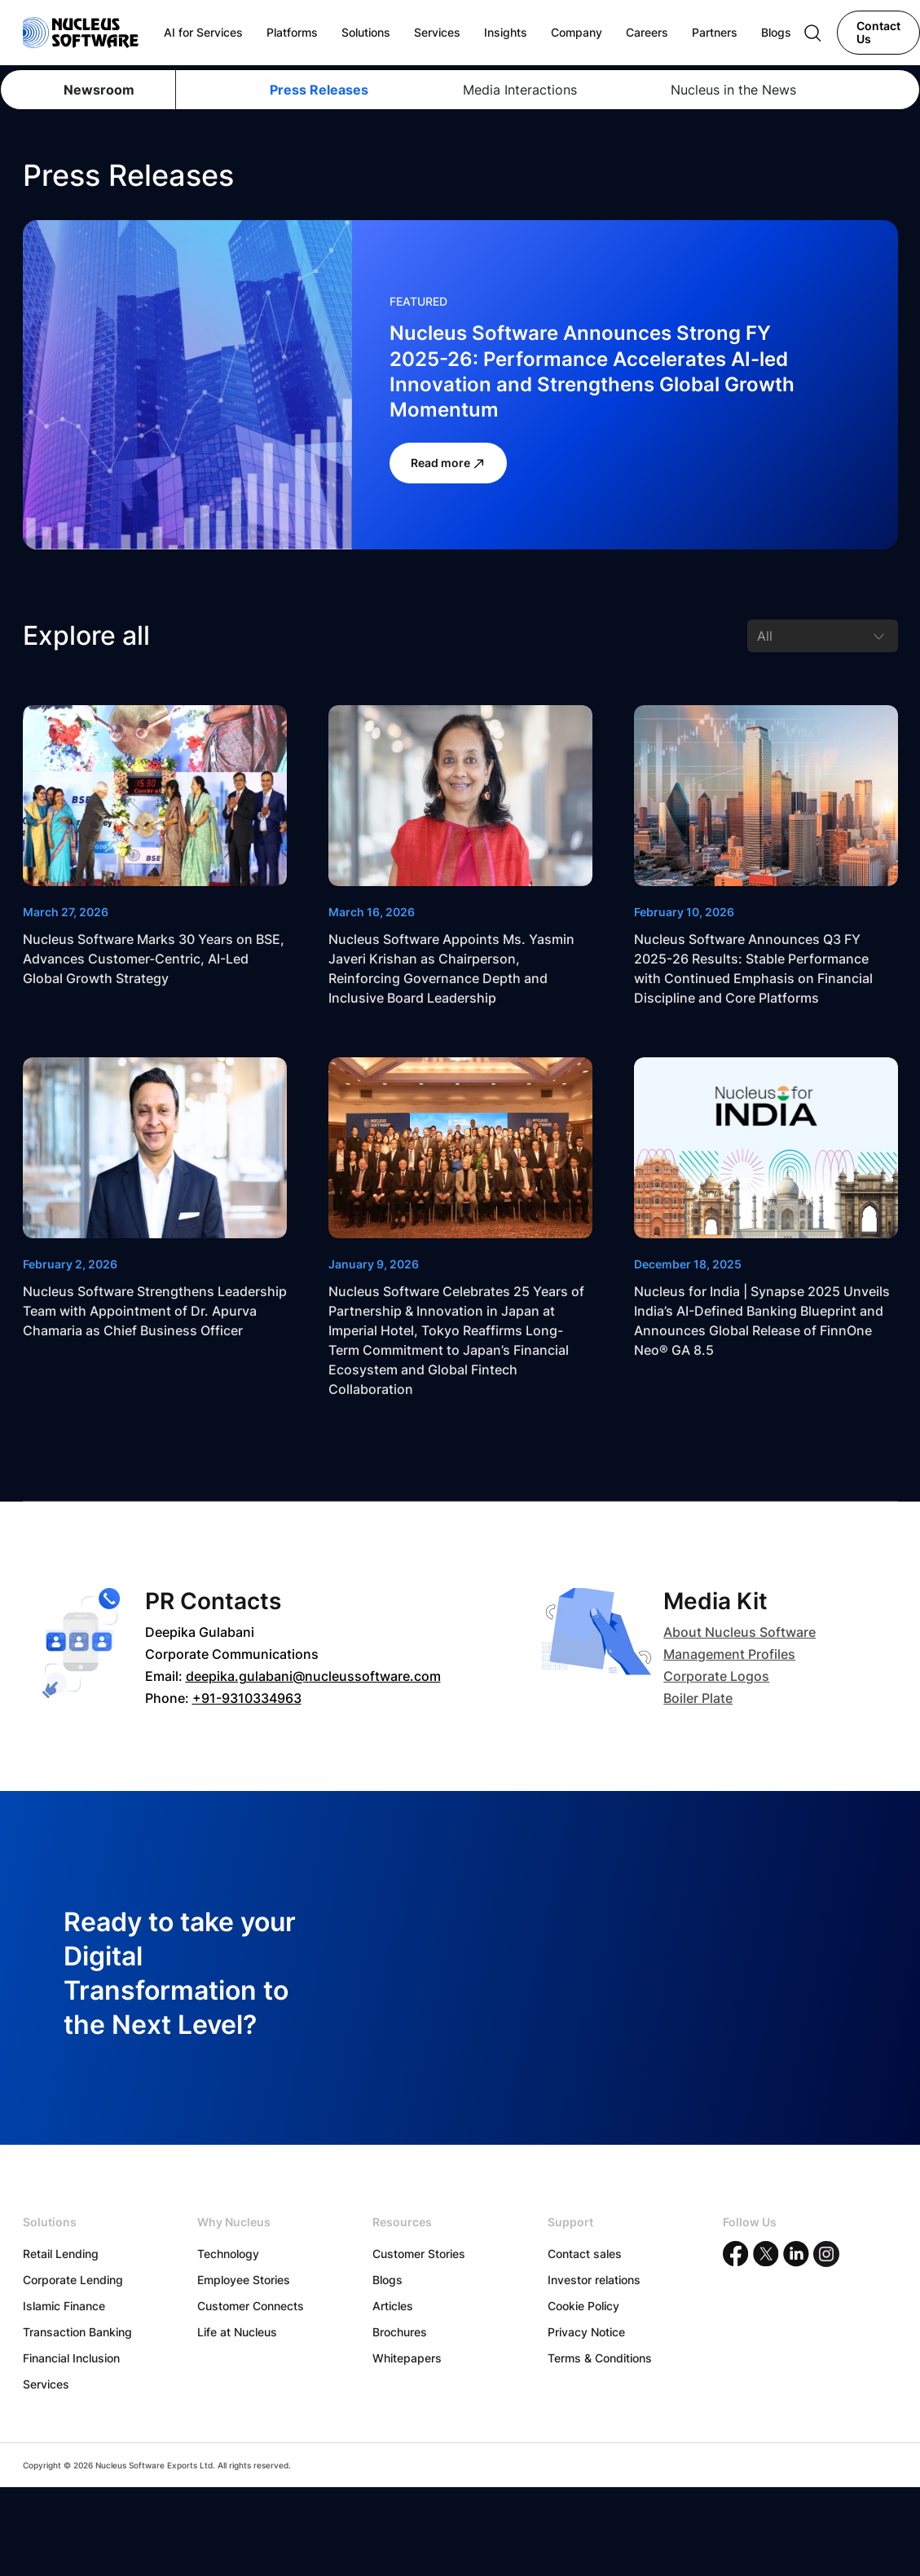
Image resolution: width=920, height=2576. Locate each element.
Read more (448, 463)
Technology (228, 2254)
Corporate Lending (73, 2280)
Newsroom (99, 90)
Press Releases (319, 90)
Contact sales (585, 2254)
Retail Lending (61, 2254)
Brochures (399, 2332)
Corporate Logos (716, 1676)
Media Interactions (520, 90)
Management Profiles (729, 1654)
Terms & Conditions (600, 2358)
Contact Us (878, 32)
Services (46, 2384)
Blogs (387, 2280)
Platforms (292, 32)
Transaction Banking (77, 2332)
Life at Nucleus (237, 2332)
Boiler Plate (698, 1698)
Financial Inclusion (71, 2358)
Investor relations (594, 2280)
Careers (647, 32)
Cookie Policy (583, 2306)
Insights (505, 32)
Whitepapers (407, 2358)
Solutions (365, 32)
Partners (714, 32)
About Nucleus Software (739, 1632)
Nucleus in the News (733, 90)
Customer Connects (250, 2306)
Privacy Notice (586, 2332)
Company (576, 32)
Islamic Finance (64, 2306)
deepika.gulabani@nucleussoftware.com (313, 1676)
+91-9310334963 (247, 1698)
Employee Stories (243, 2280)
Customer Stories (418, 2254)
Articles (392, 2306)
